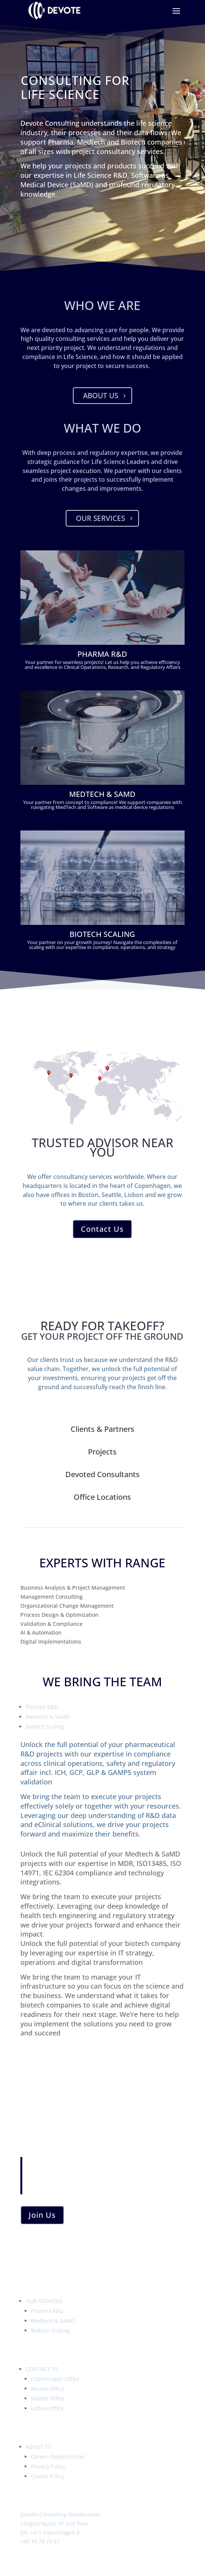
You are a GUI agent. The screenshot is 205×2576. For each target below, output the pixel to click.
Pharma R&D (42, 1706)
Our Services (100, 518)
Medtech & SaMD (47, 1716)
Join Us (42, 2215)
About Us (100, 396)
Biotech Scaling (45, 1726)
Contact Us (102, 1229)
